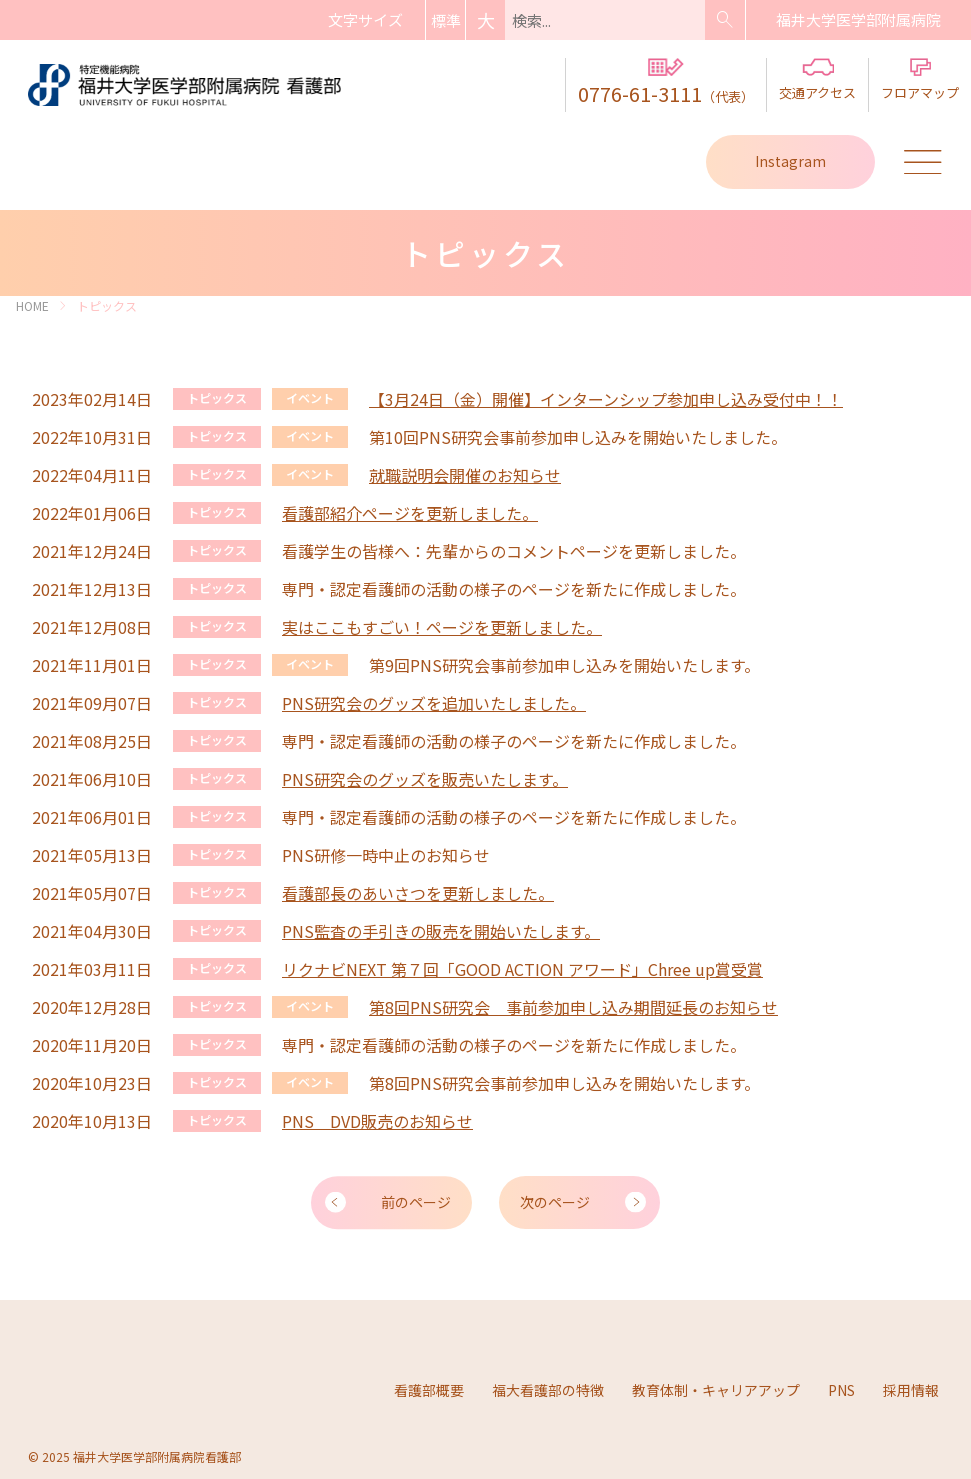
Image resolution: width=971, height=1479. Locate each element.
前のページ (416, 1201)
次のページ (556, 1201)
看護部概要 (429, 1388)
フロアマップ (920, 80)
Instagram (790, 161)
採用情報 (911, 1388)
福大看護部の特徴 (548, 1388)
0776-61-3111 (666, 83)
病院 (858, 19)
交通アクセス (817, 80)
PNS (841, 1388)
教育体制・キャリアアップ (716, 1388)
